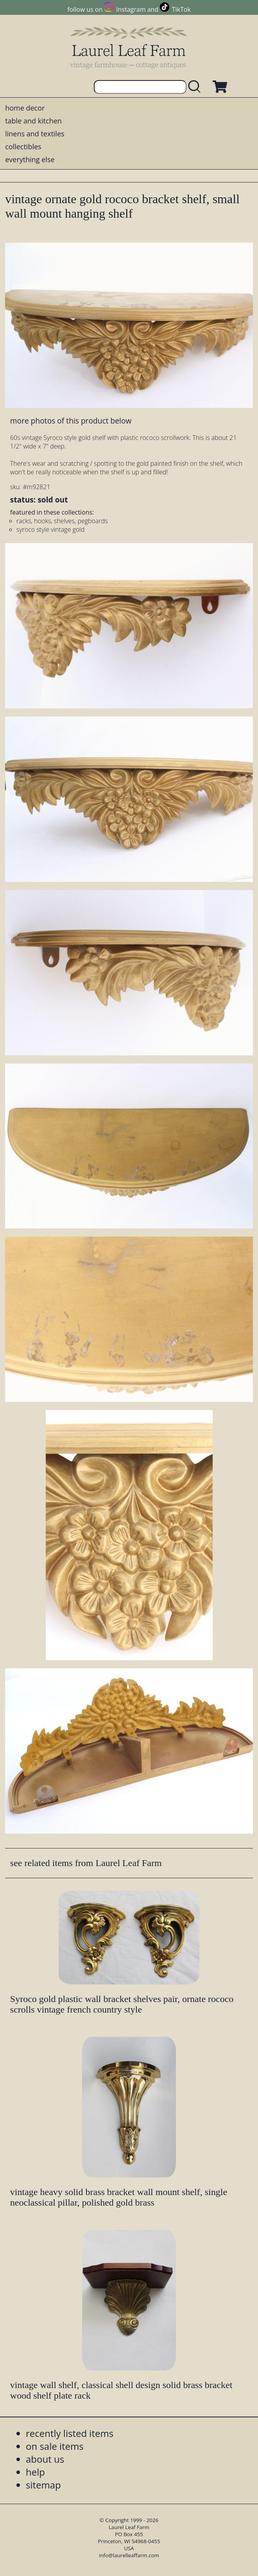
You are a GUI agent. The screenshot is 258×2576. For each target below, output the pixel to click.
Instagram (130, 9)
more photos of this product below (70, 420)
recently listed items (69, 2433)
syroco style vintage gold (50, 529)
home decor (25, 108)
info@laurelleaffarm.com (129, 2555)
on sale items (55, 2446)
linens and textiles (34, 133)
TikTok (181, 9)
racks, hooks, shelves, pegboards (62, 521)
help (35, 2471)
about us (45, 2459)
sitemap (43, 2484)
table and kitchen (33, 120)
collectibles (23, 146)
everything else (29, 159)
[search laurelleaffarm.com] (196, 87)
